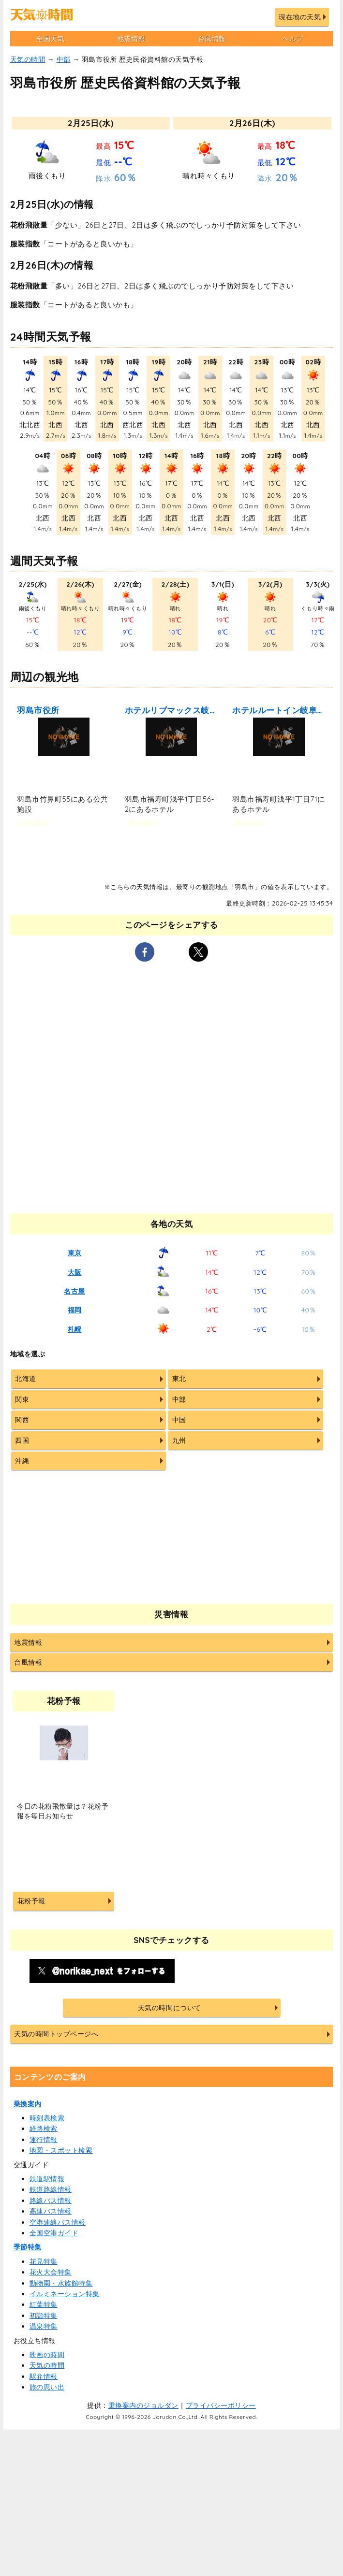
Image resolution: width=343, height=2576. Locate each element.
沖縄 (22, 1460)
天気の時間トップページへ (56, 2033)
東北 (179, 1378)
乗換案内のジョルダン (143, 2405)
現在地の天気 (300, 17)
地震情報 (131, 38)
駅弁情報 (44, 2376)
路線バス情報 (51, 2200)
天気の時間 (27, 59)
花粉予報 (31, 1901)
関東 (22, 1399)
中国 (179, 1419)
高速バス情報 (51, 2211)
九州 (179, 1440)
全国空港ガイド (54, 2233)
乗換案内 (28, 2104)
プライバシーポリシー (221, 2405)
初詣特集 (44, 2315)
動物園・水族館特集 (61, 2283)
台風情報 (212, 38)
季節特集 (28, 2247)
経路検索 (44, 2128)
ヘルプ (292, 38)
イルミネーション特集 (65, 2293)
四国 (22, 1440)
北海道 (25, 1378)
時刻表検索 (47, 2118)
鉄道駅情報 (47, 2178)
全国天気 (50, 38)
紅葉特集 (44, 2304)
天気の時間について (169, 2007)
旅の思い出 (47, 2387)
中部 (64, 59)
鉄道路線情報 (51, 2189)
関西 (22, 1419)
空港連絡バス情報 (58, 2222)
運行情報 (44, 2139)
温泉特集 (44, 2326)
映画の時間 (47, 2354)
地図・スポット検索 (61, 2150)
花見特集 (44, 2261)
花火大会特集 (51, 2272)
